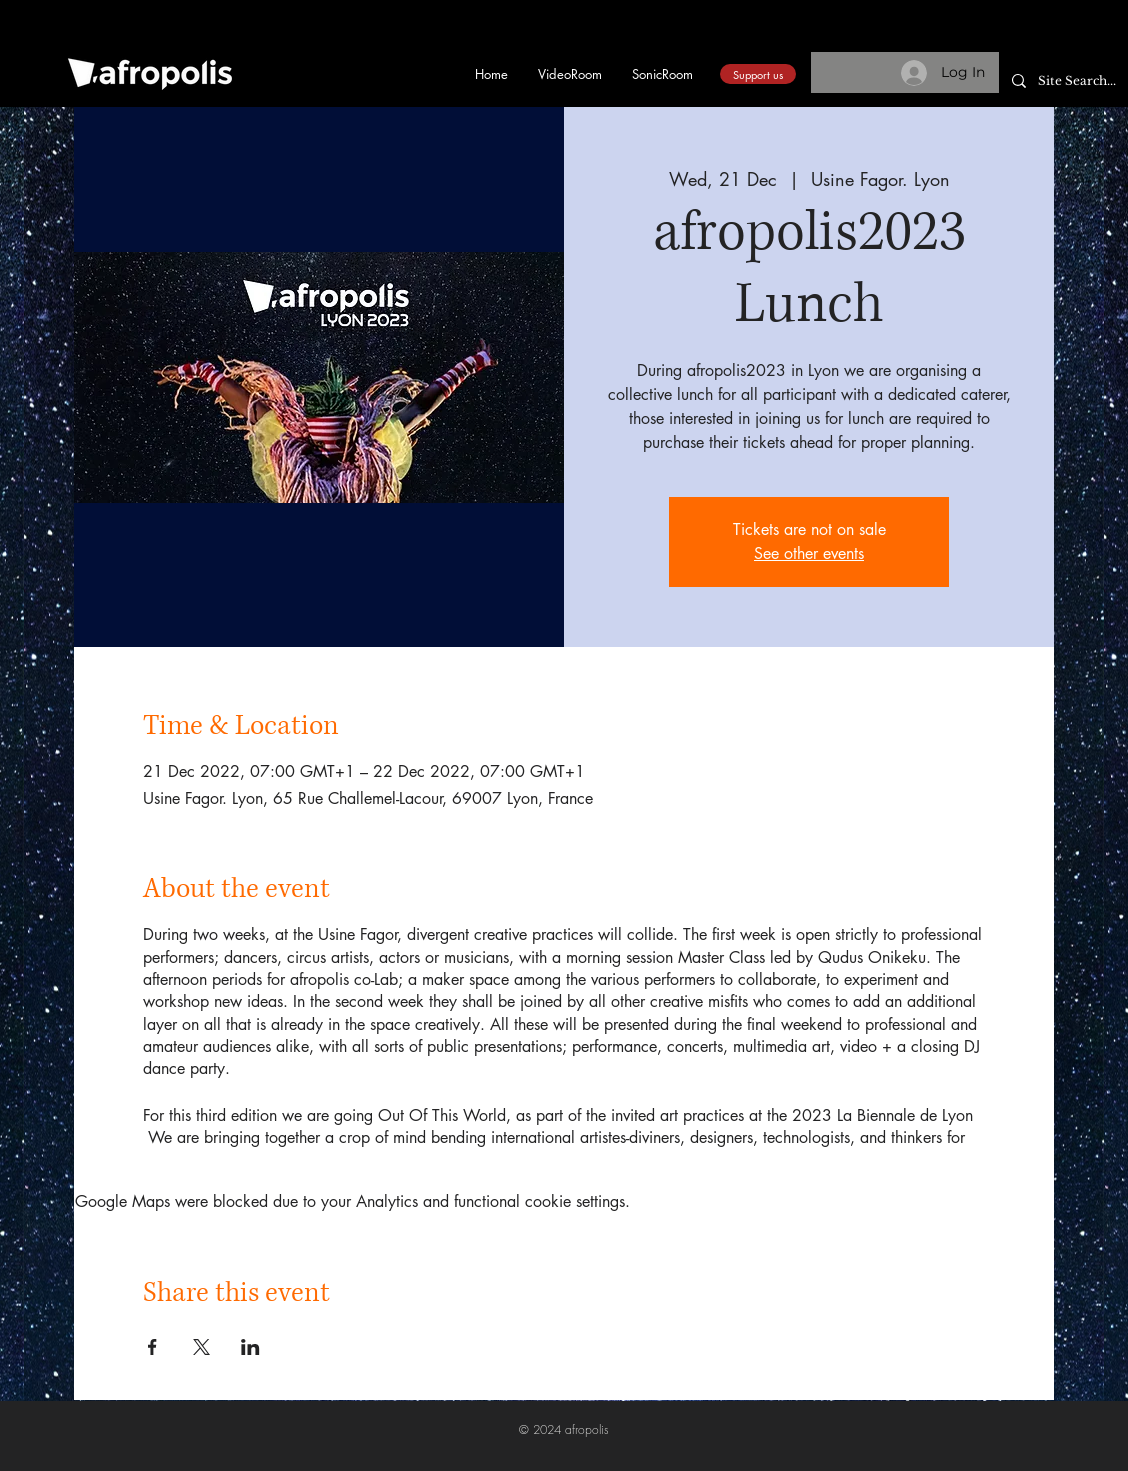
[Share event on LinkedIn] (250, 1347)
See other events (809, 553)
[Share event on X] (201, 1347)
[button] (1042, 42)
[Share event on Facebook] (152, 1347)
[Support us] (758, 74)
